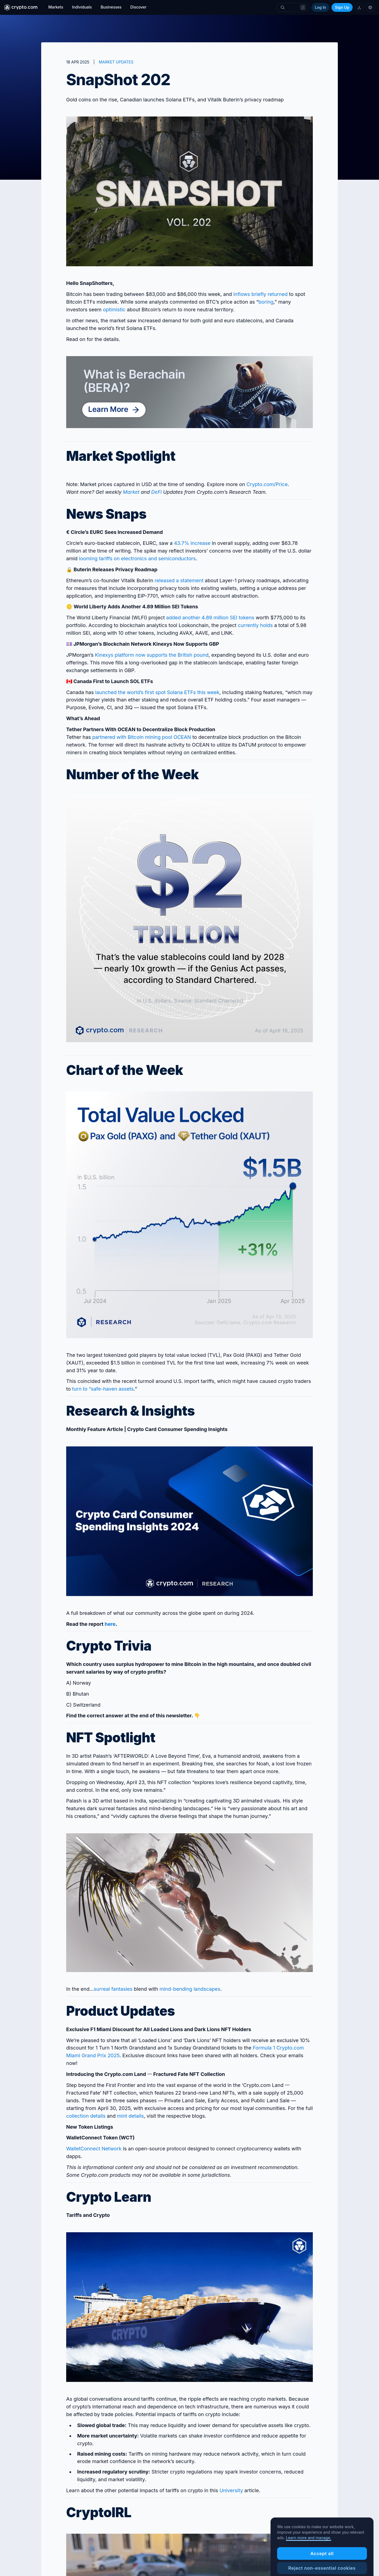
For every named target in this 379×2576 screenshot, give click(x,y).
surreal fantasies (113, 1989)
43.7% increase (192, 543)
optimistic (114, 309)
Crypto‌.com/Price (267, 484)
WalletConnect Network (93, 2148)
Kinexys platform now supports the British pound (152, 655)
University (231, 2490)
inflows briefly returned (260, 294)
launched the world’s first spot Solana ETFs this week (157, 692)
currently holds (255, 625)
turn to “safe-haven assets (103, 1389)
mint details (130, 2116)
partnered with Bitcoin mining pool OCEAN (141, 737)
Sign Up (342, 7)
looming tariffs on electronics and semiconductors (137, 558)
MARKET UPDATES (116, 62)
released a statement (179, 580)
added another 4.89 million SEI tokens (210, 617)
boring (266, 302)
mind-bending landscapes (190, 1989)
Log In (320, 7)
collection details (85, 2116)
